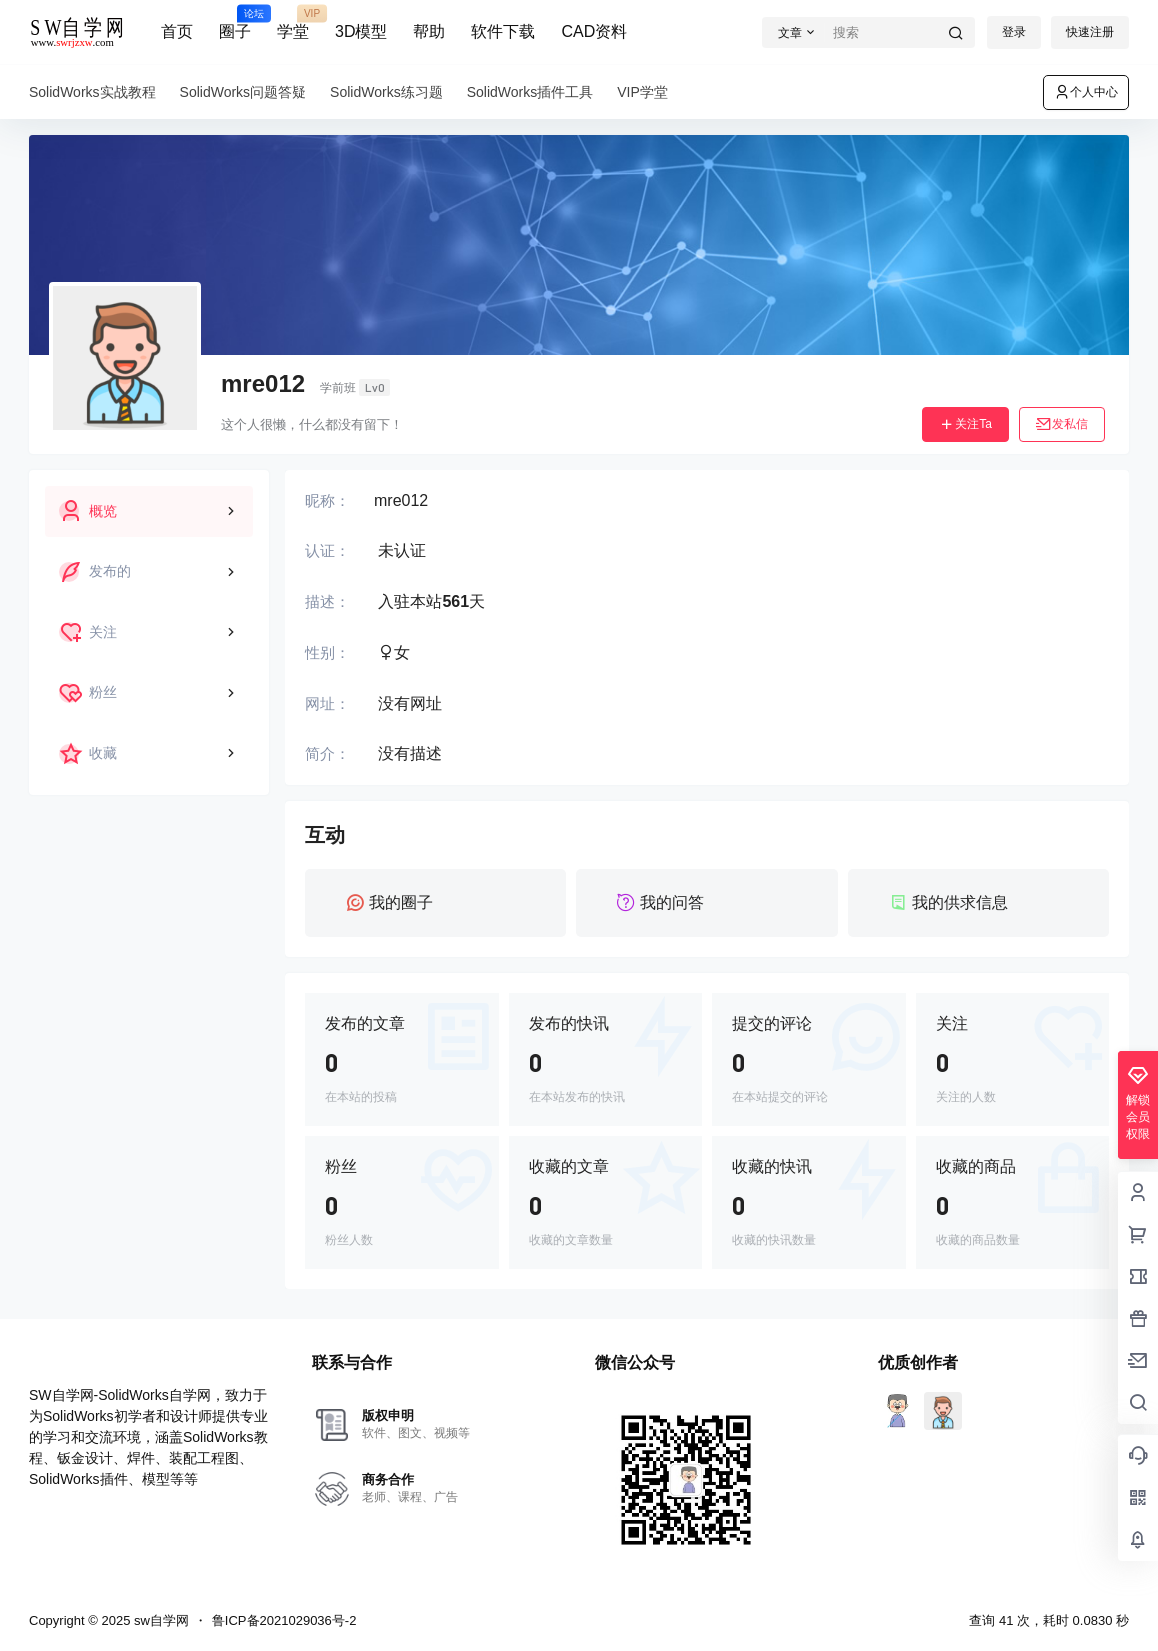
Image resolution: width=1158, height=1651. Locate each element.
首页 (177, 31)
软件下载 (503, 31)
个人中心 (1086, 92)
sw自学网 (159, 1620)
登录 (1014, 32)
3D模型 (361, 31)
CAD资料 (594, 31)
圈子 (235, 23)
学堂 (293, 23)
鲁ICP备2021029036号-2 (284, 1620)
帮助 (429, 31)
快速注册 (1090, 32)
